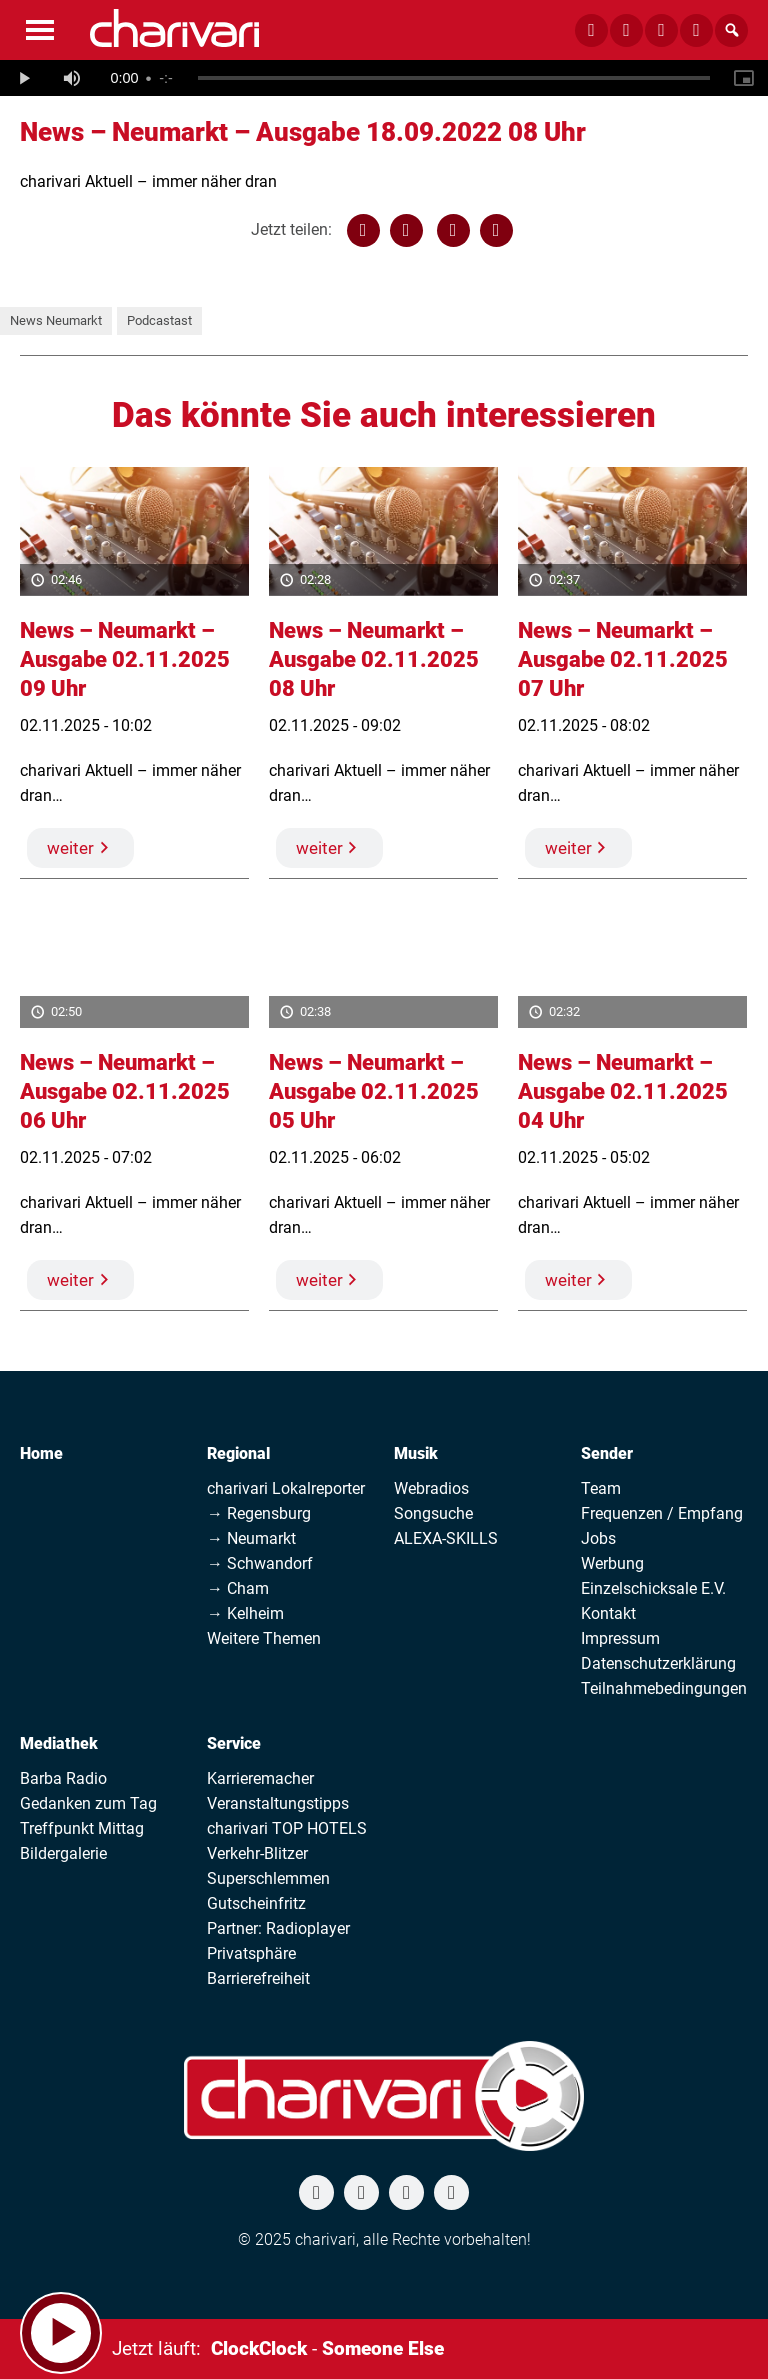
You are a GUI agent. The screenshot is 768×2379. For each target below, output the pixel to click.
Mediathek (59, 1743)
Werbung (612, 1563)
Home (41, 1453)
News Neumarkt (56, 320)
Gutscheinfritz (256, 1903)
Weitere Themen (264, 1638)
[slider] (454, 78)
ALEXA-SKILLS (446, 1538)
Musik (416, 1453)
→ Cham (238, 1588)
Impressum (620, 1638)
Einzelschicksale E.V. (653, 1588)
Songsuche (433, 1513)
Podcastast (159, 320)
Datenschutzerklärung (658, 1663)
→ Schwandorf (260, 1563)
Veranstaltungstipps (278, 1803)
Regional (238, 1453)
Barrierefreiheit (258, 1978)
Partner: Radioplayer (278, 1928)
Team (601, 1488)
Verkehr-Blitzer (257, 1853)
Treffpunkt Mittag (82, 1828)
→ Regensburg (259, 1513)
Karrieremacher (260, 1778)
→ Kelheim (245, 1613)
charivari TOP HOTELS (287, 1828)
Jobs (598, 1538)
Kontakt (608, 1613)
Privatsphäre (251, 1953)
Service (234, 1743)
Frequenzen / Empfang (662, 1513)
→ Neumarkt (251, 1538)
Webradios (431, 1488)
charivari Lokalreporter (286, 1488)
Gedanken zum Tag (88, 1803)
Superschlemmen (268, 1878)
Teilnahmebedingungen (664, 1688)
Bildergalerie (63, 1853)
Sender (607, 1453)
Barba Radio (63, 1778)
